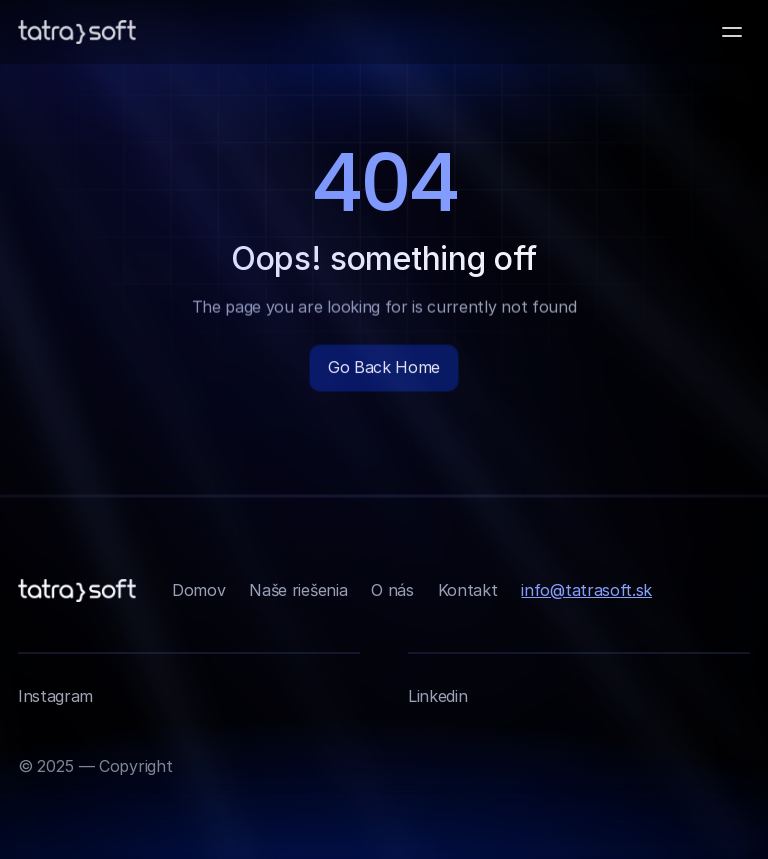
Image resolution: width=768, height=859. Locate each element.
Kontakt (468, 590)
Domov (198, 590)
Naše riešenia (298, 590)
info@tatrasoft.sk (586, 590)
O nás (392, 590)
